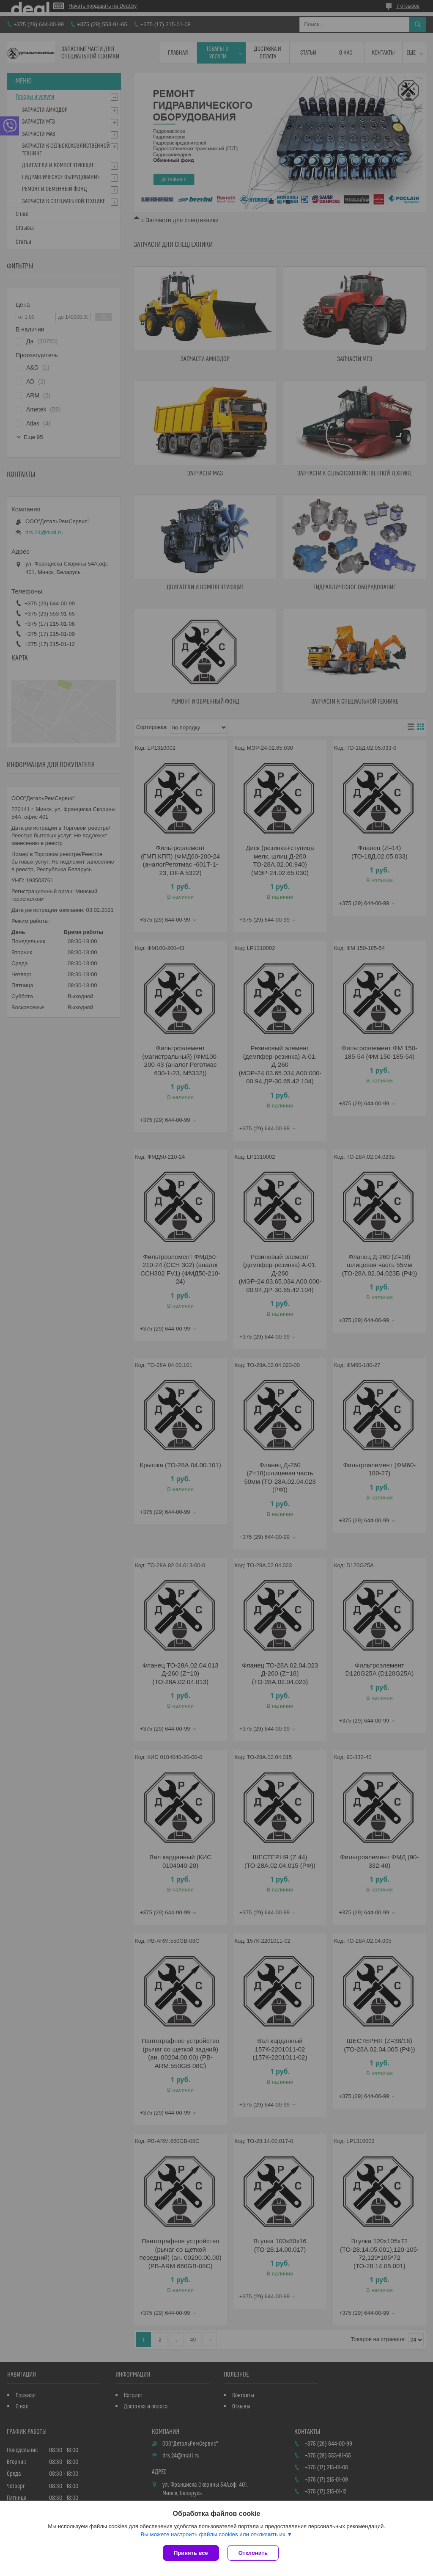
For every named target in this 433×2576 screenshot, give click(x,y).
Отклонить (253, 2553)
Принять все (191, 2553)
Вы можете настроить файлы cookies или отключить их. (213, 2534)
